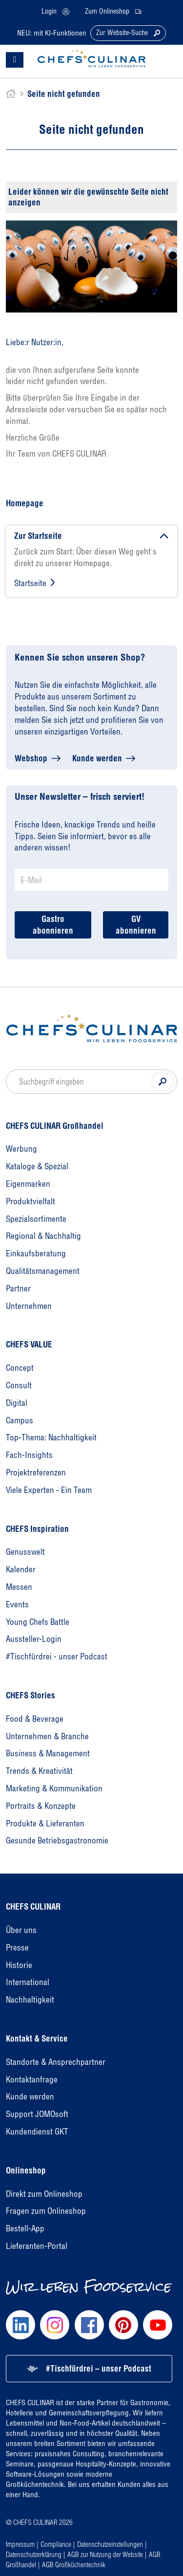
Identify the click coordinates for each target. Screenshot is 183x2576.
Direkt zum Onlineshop (44, 2194)
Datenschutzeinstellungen (110, 2544)
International (27, 1982)
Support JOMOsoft (37, 2114)
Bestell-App (25, 2228)
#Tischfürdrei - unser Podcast (56, 1656)
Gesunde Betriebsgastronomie (57, 1840)
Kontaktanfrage (32, 2079)
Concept (20, 1367)
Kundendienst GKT (37, 2131)
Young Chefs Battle (37, 1622)
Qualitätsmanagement (43, 1271)
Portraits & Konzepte (41, 1806)
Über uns (21, 1930)
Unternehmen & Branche (47, 1736)
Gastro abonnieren (53, 925)
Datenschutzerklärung (33, 2554)
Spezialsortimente (36, 1219)
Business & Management (48, 1753)
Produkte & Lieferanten (45, 1823)
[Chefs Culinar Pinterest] (123, 2324)
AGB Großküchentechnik (73, 2564)
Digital (16, 1403)
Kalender (21, 1569)
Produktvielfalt (30, 1201)
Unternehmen (29, 1306)
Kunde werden (97, 758)
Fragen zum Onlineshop (46, 2211)
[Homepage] (91, 1028)
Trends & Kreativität (39, 1771)
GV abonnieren (136, 925)
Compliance (56, 2544)
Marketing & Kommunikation (54, 1788)
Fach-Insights (29, 1455)
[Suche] (163, 1081)
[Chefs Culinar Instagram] (54, 2324)
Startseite (30, 583)
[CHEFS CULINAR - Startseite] (91, 58)
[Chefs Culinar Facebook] (89, 2324)
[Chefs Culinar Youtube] (157, 2324)
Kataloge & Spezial (37, 1166)
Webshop (31, 758)
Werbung (21, 1148)
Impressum (20, 2544)
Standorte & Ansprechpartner (55, 2062)
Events (17, 1604)
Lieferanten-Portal (36, 2246)
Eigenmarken (28, 1183)
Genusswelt (25, 1551)
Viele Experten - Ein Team (49, 1490)
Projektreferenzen (36, 1472)
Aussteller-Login (33, 1639)
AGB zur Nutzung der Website (105, 2554)
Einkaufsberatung (36, 1253)
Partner (18, 1288)
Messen (19, 1587)
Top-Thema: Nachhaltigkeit (51, 1437)
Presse (17, 1947)
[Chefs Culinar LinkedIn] (20, 2324)
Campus (19, 1420)
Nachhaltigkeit (30, 1999)
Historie (19, 1965)
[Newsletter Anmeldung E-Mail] (92, 880)
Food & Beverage (34, 1718)
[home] (11, 94)
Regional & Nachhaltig (43, 1236)
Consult (19, 1385)
